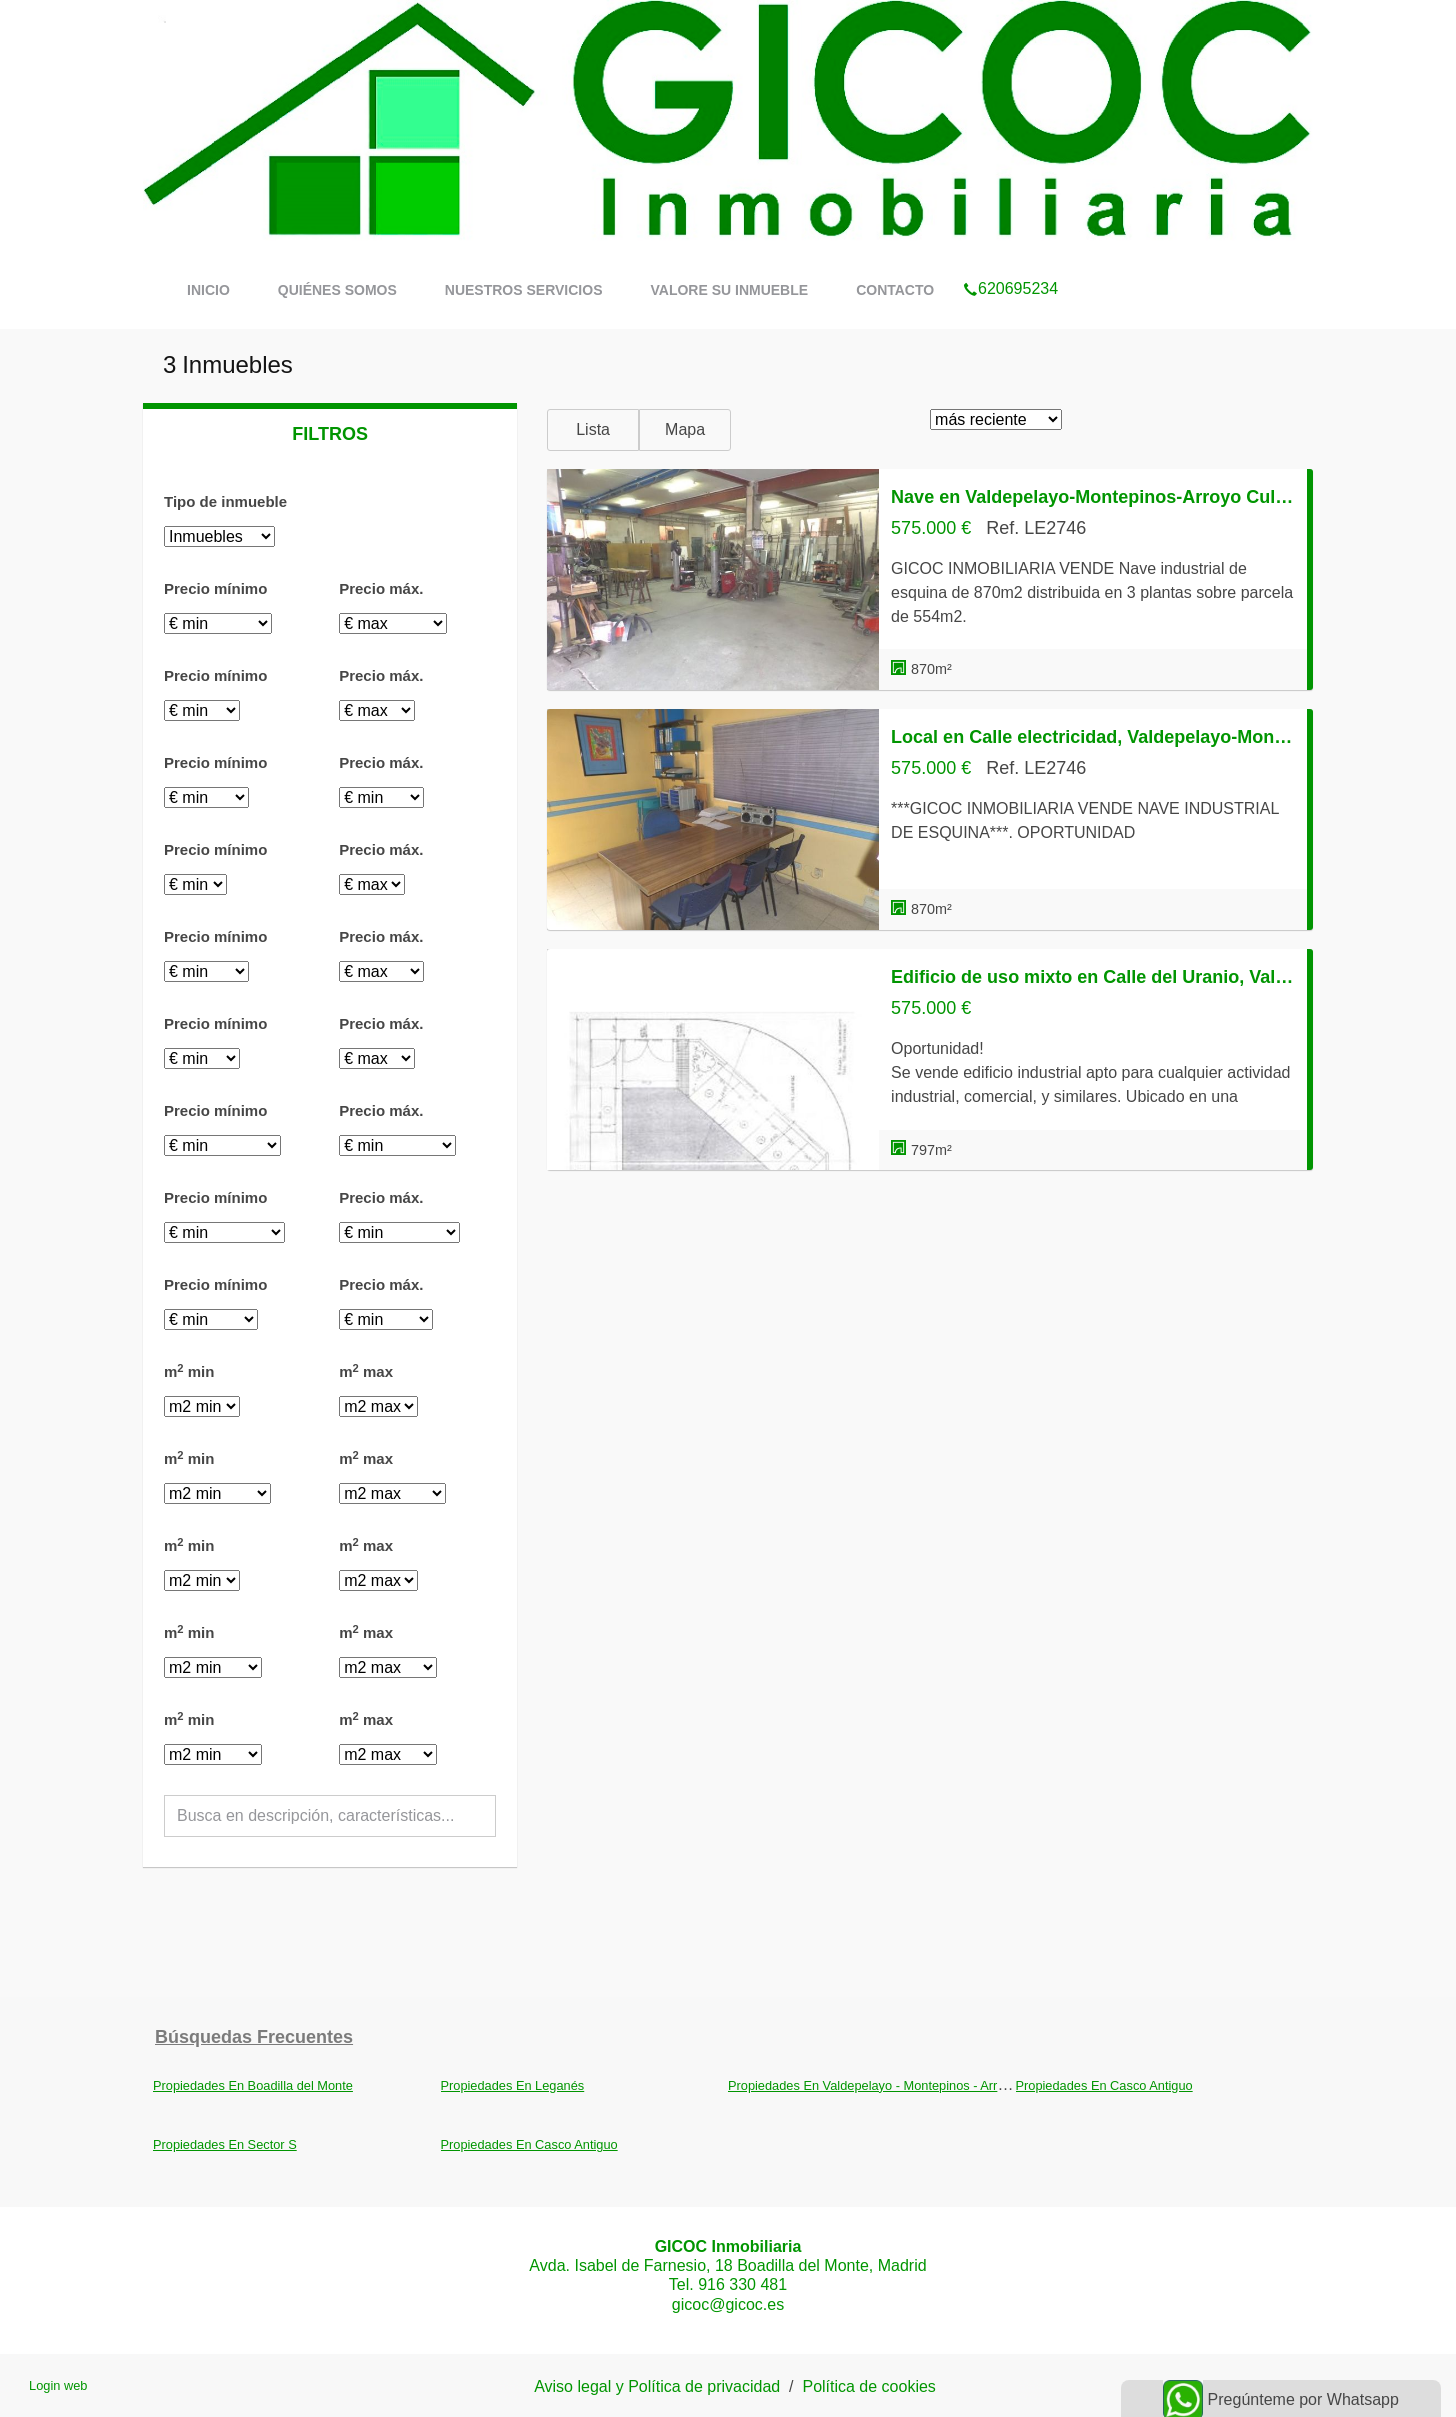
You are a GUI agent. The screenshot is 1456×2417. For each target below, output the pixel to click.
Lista (593, 429)
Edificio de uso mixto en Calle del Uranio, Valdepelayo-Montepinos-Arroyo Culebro (1093, 977)
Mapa (685, 429)
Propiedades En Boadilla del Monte (253, 2085)
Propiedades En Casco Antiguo (1104, 2085)
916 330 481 (742, 2284)
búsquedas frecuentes (254, 2037)
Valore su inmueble (729, 290)
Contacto (895, 290)
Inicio (208, 290)
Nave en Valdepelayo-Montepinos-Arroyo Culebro (1093, 497)
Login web (58, 2385)
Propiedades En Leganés (513, 2085)
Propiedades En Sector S (225, 2144)
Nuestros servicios (524, 290)
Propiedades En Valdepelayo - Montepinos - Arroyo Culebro (897, 2085)
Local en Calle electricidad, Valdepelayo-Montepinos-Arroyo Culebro (1093, 737)
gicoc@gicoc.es (728, 2304)
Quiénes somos (337, 290)
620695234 (1010, 263)
